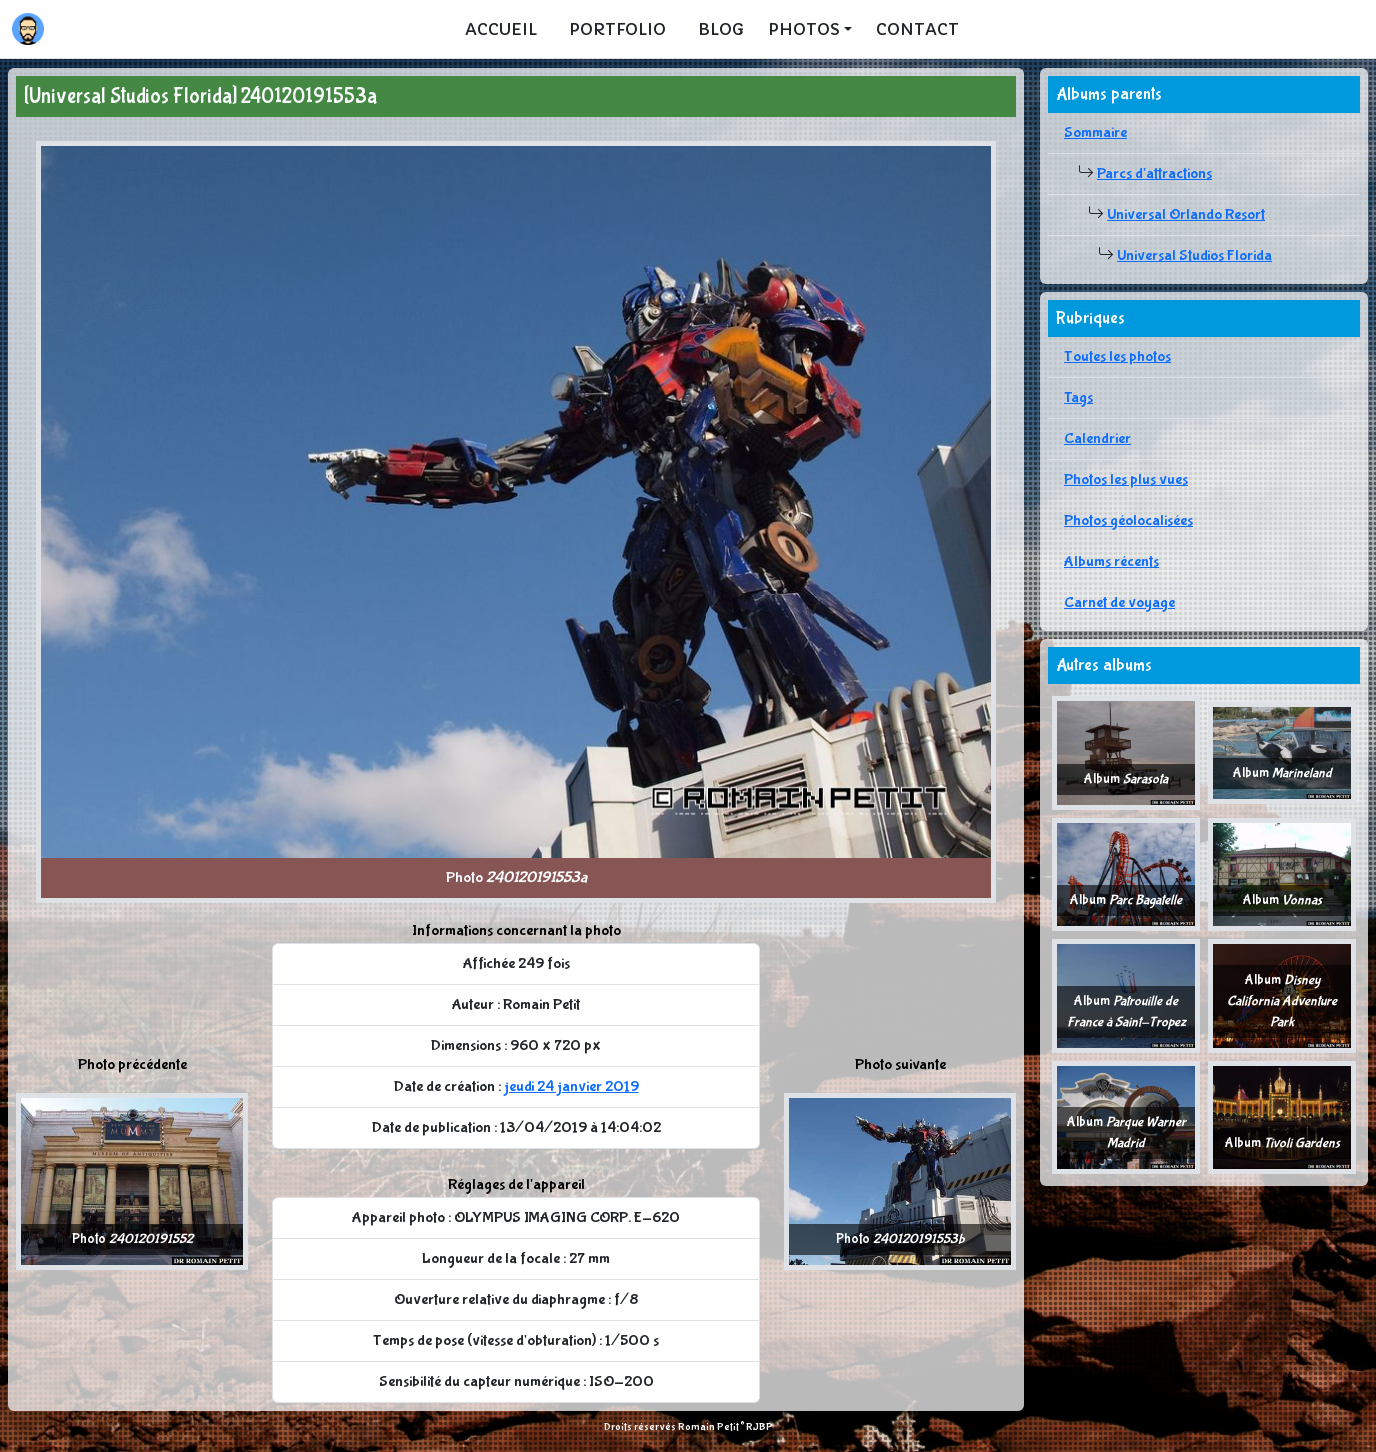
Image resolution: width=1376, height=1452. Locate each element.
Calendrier (1097, 438)
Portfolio (617, 29)
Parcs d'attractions (1154, 173)
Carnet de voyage (1119, 602)
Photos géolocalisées (1128, 520)
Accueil (501, 29)
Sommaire (1095, 132)
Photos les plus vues (1126, 479)
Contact (917, 29)
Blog (721, 29)
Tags (1078, 397)
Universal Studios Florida (1194, 255)
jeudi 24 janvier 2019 (571, 1086)
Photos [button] (804, 29)
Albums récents (1111, 561)
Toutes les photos (1117, 356)
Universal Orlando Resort (1186, 214)
